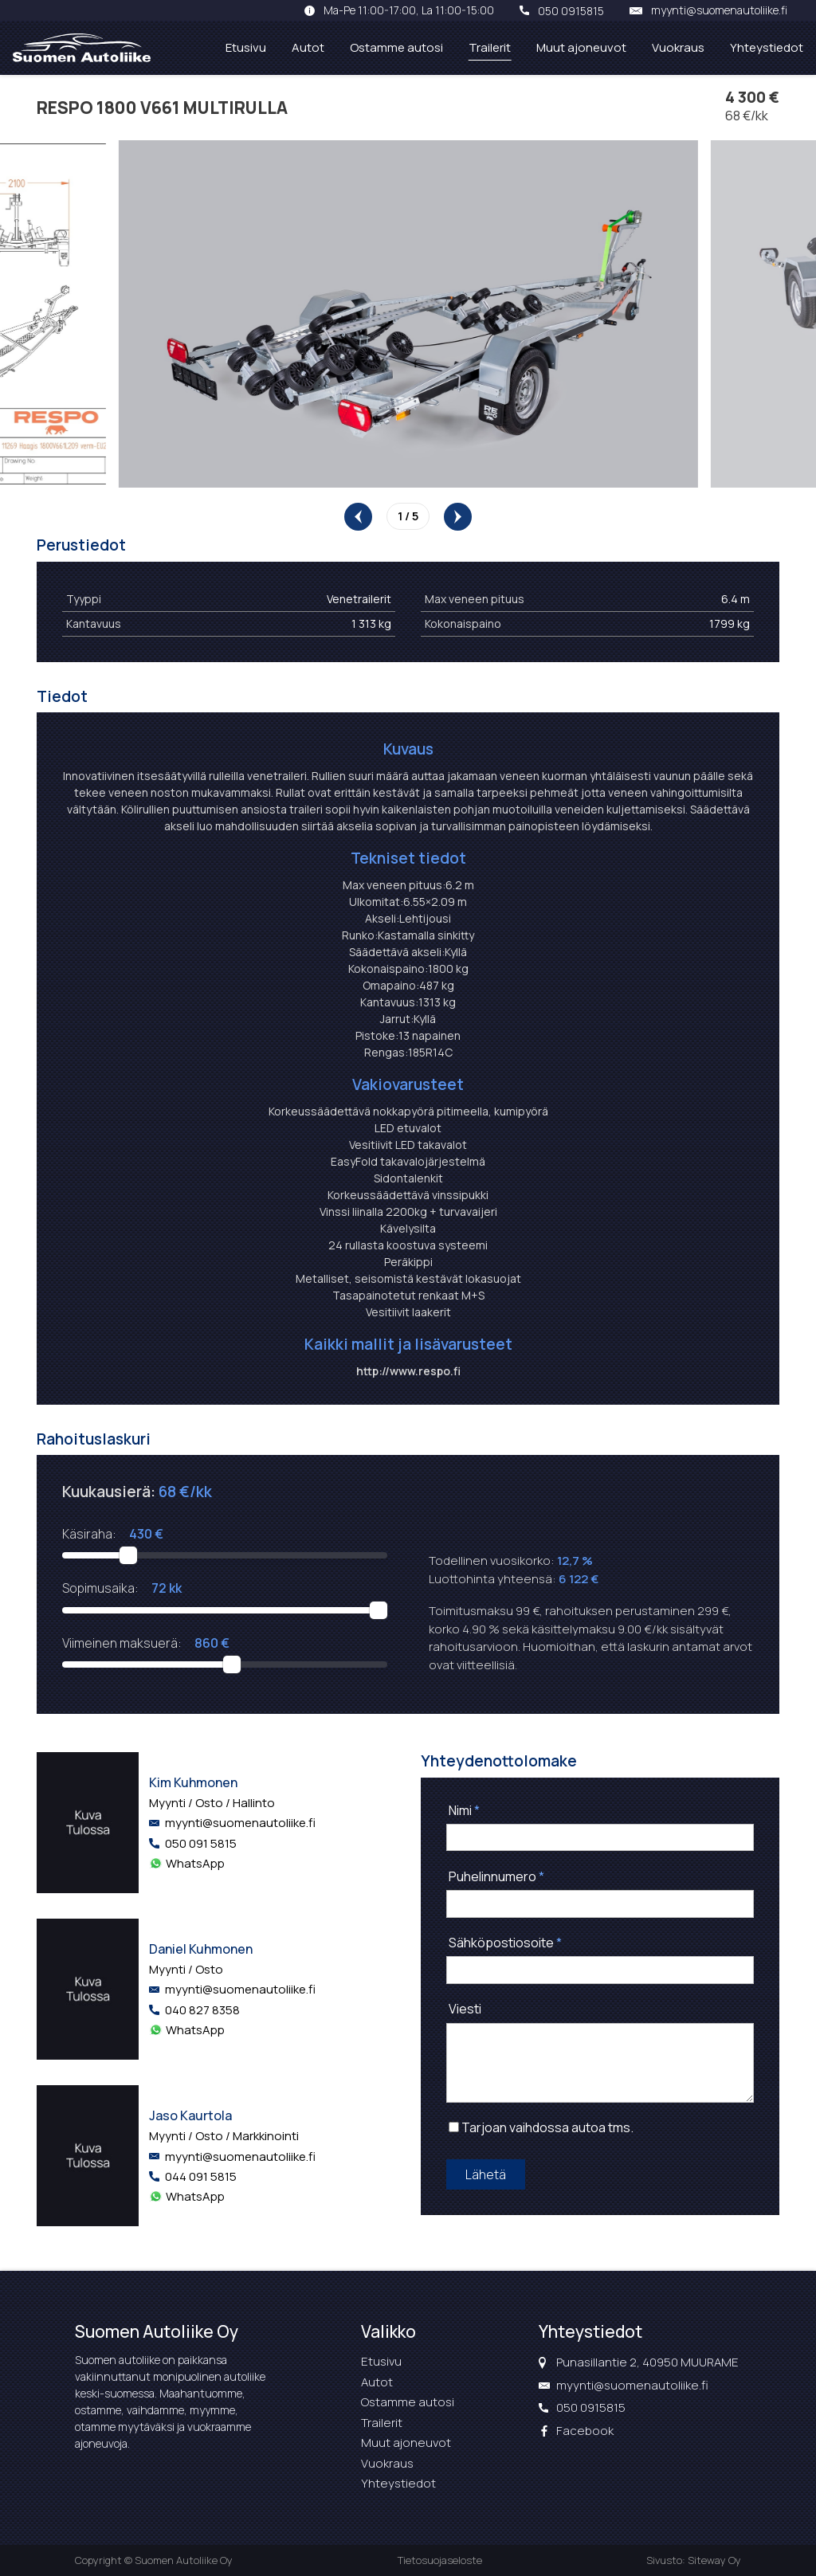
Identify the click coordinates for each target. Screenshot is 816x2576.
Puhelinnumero (496, 1876)
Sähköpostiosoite (505, 1942)
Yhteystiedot (766, 47)
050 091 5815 (201, 1843)
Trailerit (490, 47)
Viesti (465, 2009)
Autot (308, 47)
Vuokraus (678, 47)
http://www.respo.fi (408, 1370)
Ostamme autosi (396, 47)
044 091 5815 (201, 2176)
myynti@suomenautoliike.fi (719, 10)
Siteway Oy (714, 2560)
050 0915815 (571, 10)
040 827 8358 (202, 2010)
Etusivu (246, 47)
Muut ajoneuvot (581, 47)
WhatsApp (195, 1863)
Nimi (464, 1810)
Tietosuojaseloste (440, 2560)
